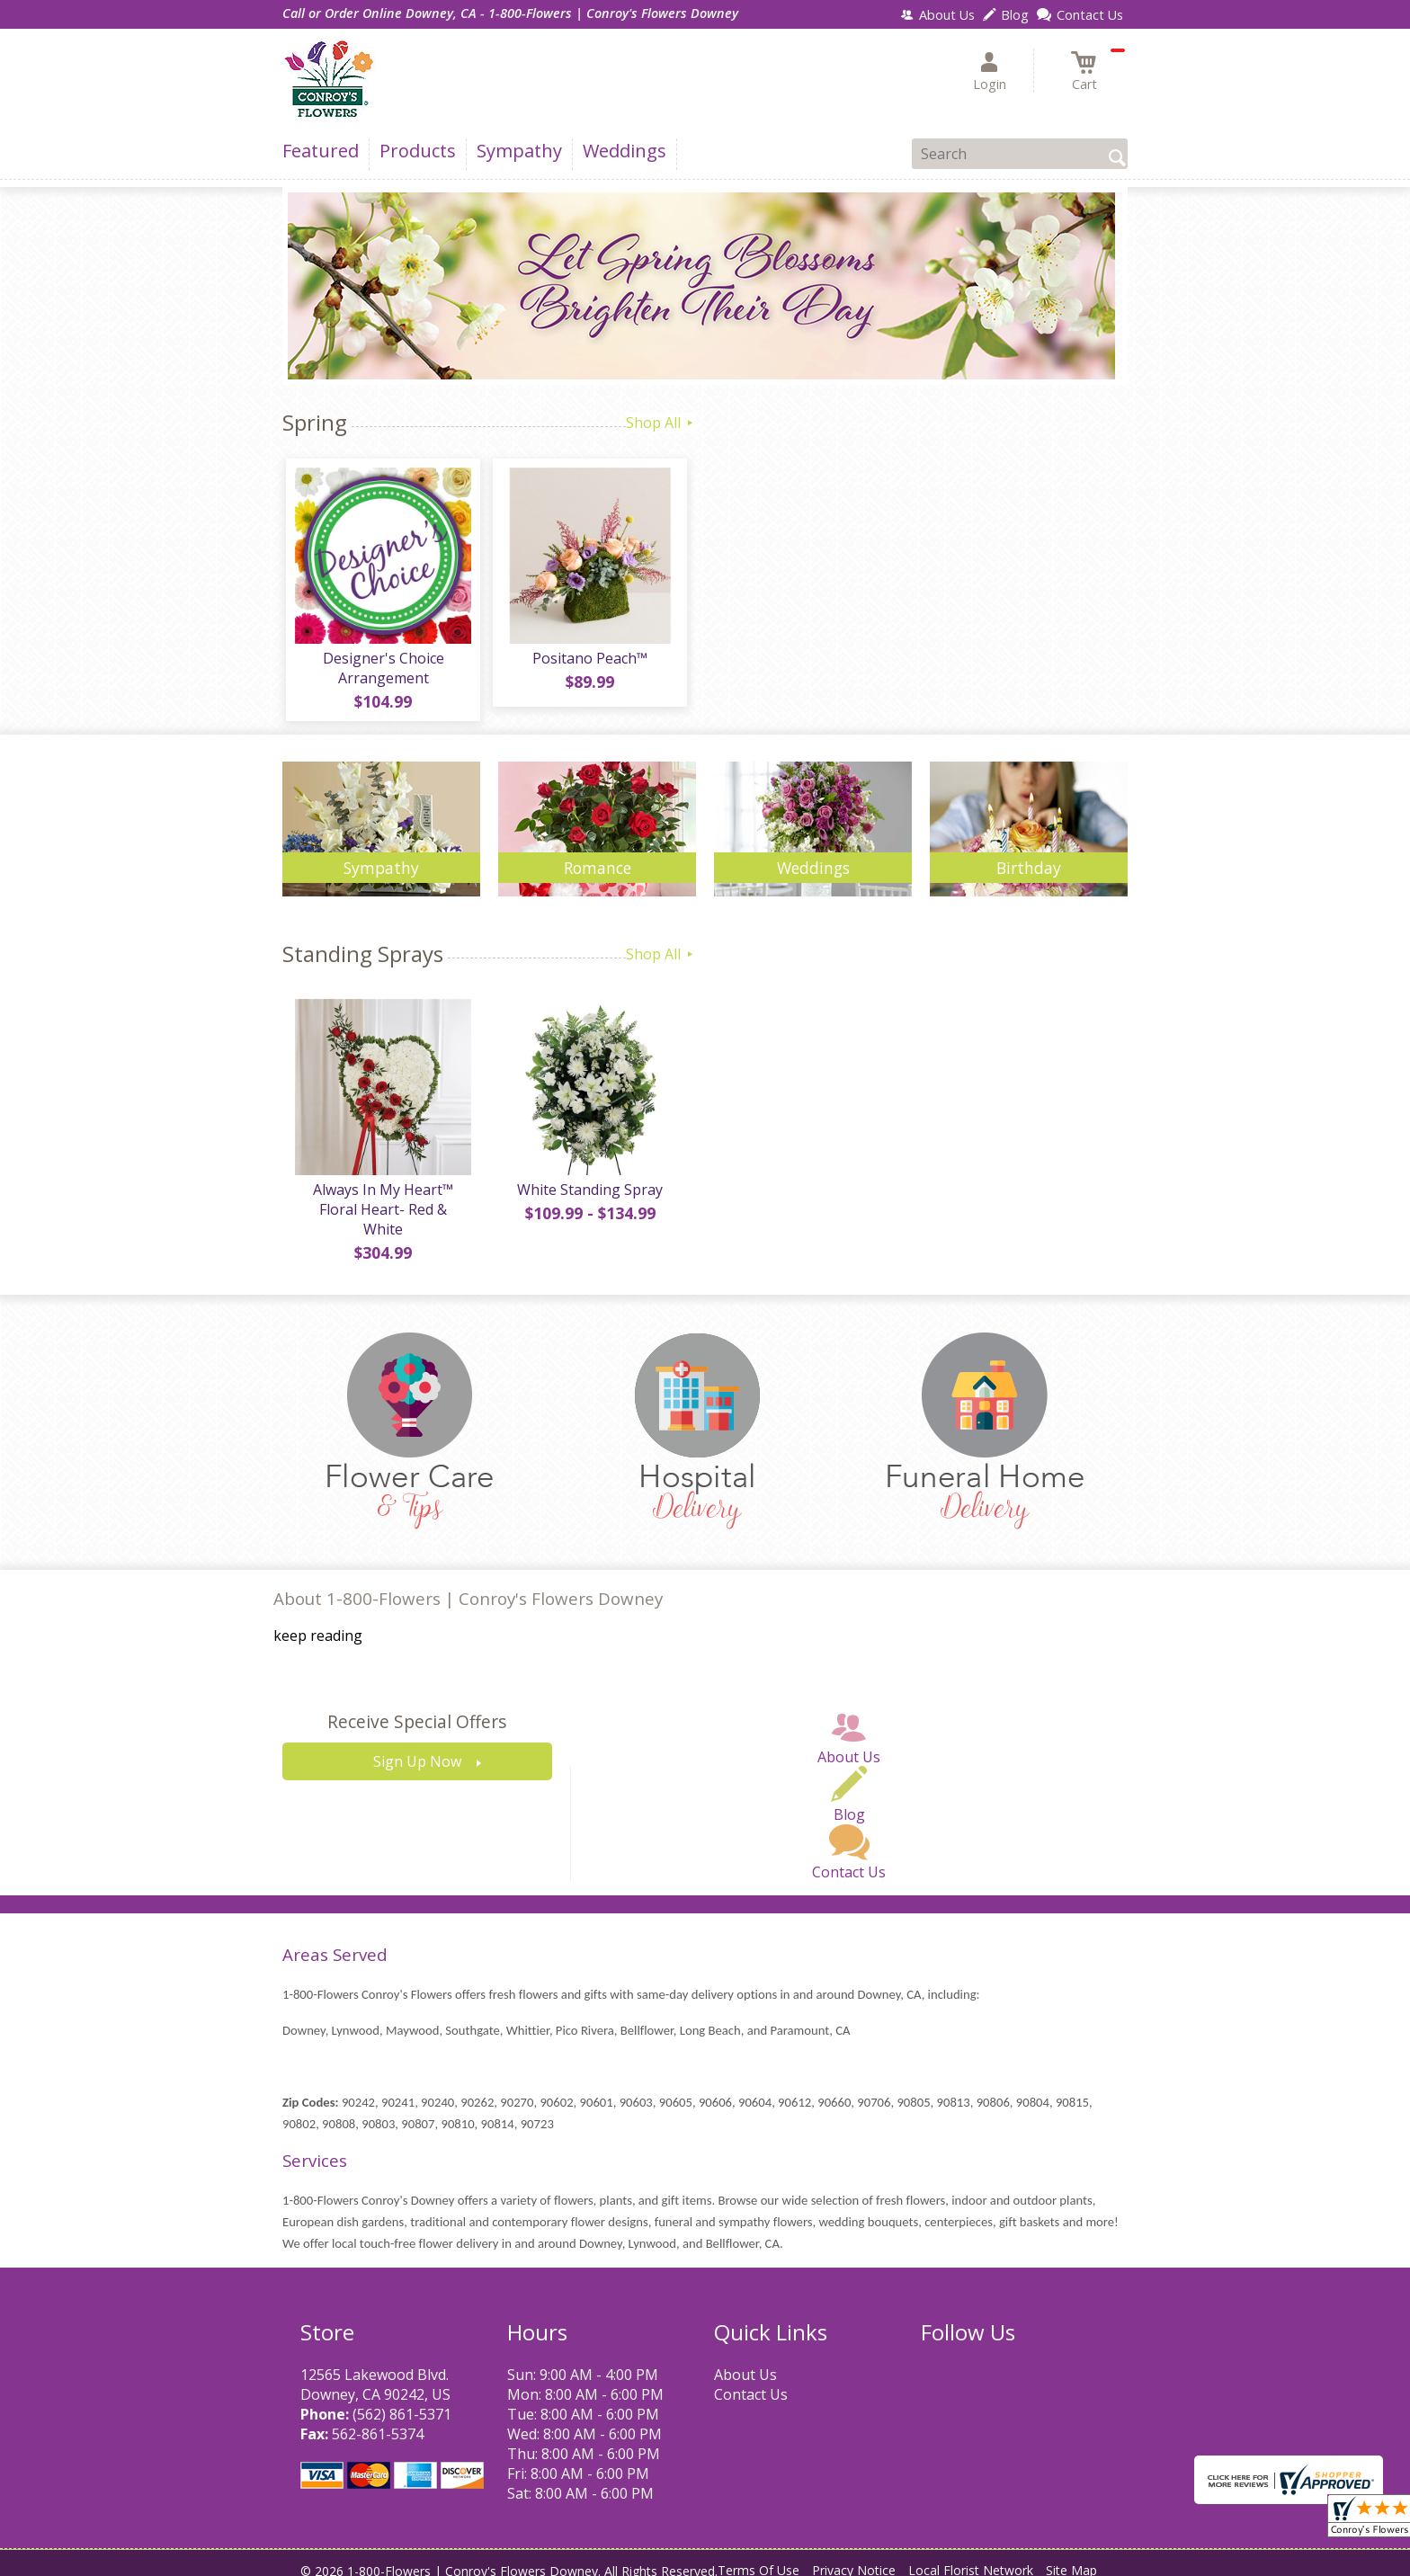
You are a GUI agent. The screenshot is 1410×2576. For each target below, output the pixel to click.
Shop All (661, 422)
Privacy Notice (854, 2557)
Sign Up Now (417, 1750)
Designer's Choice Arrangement (381, 671)
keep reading (317, 1624)
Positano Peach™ (588, 662)
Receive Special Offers (416, 1710)
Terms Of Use (758, 2557)
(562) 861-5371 (401, 2401)
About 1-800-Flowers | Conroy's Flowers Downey (468, 1585)
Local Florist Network (970, 2557)
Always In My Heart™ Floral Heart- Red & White (381, 1206)
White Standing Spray (588, 1197)
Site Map (1071, 2557)
